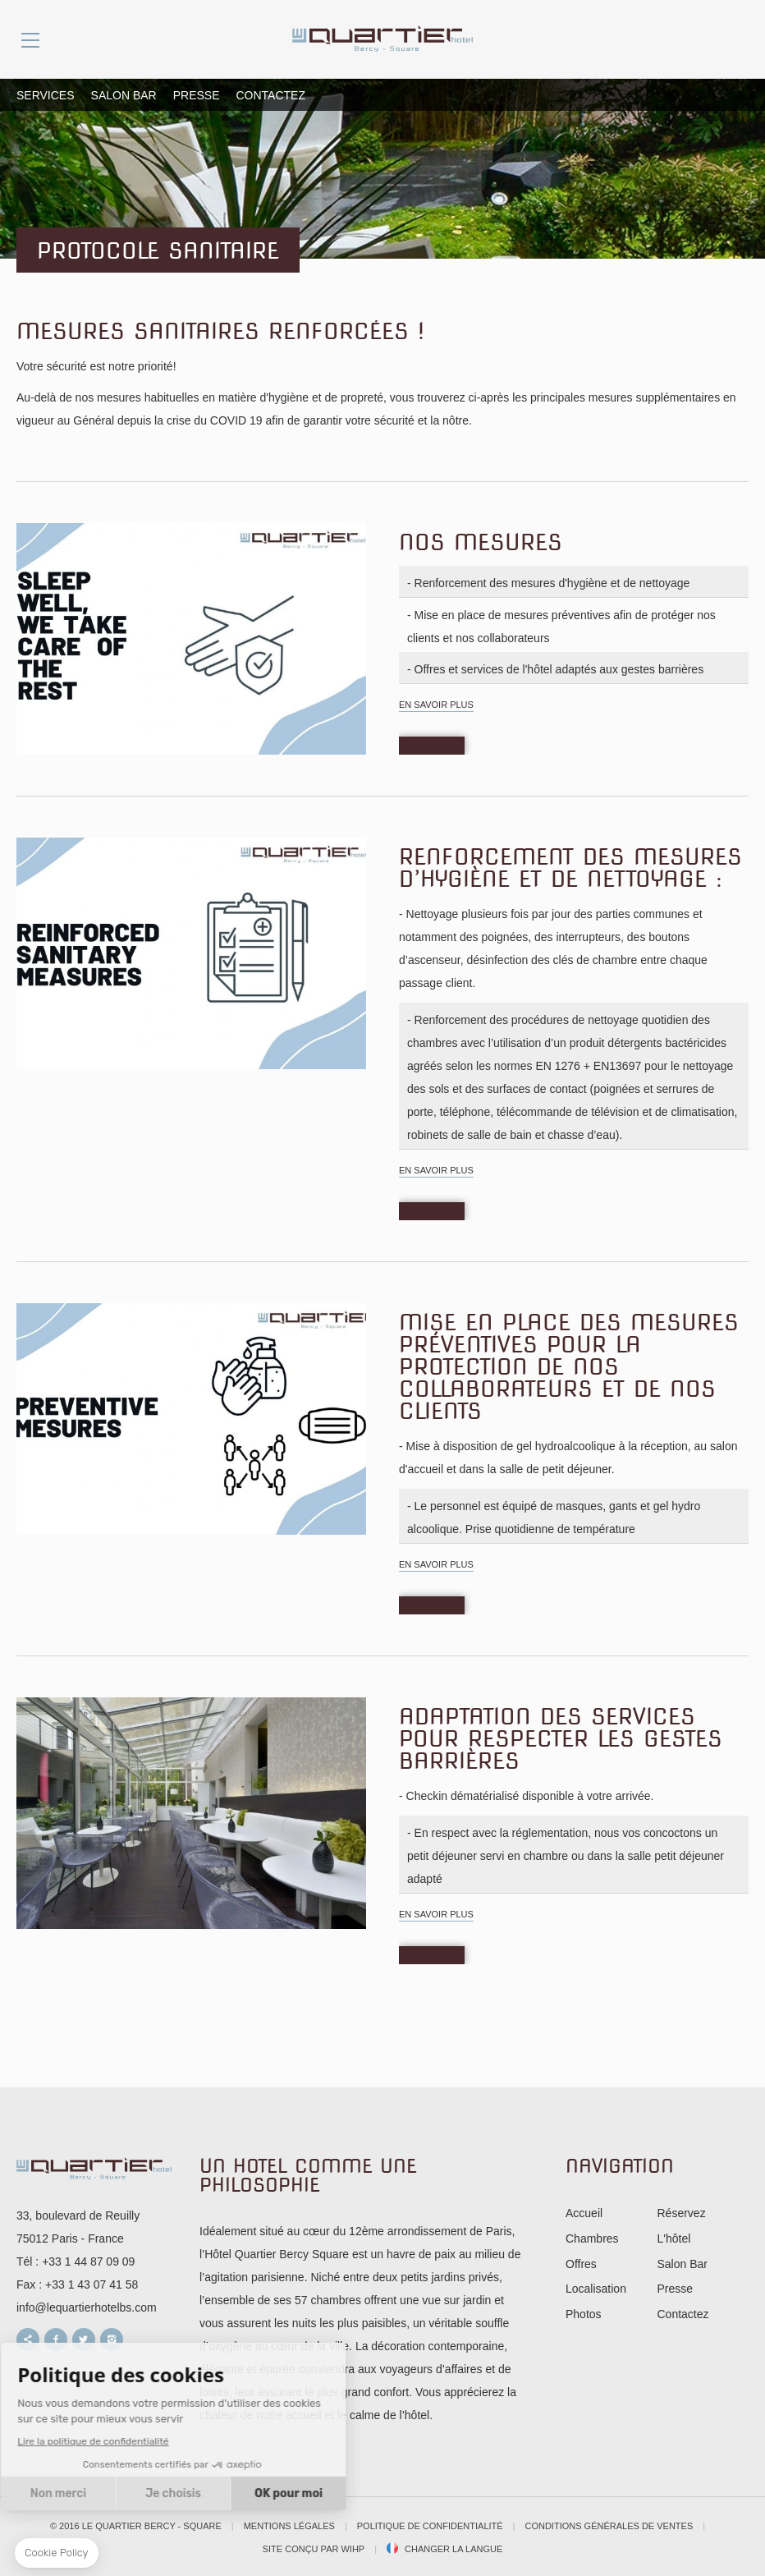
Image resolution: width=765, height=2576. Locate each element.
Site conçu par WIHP (313, 2549)
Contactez (271, 95)
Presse (196, 95)
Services (45, 95)
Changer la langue (453, 2549)
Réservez (681, 2213)
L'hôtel (674, 2238)
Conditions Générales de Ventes (609, 2526)
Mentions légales (289, 2526)
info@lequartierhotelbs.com (86, 2307)
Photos (584, 2314)
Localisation (596, 2288)
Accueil (584, 2213)
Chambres (592, 2238)
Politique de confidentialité (430, 2526)
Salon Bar (124, 95)
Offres (581, 2264)
